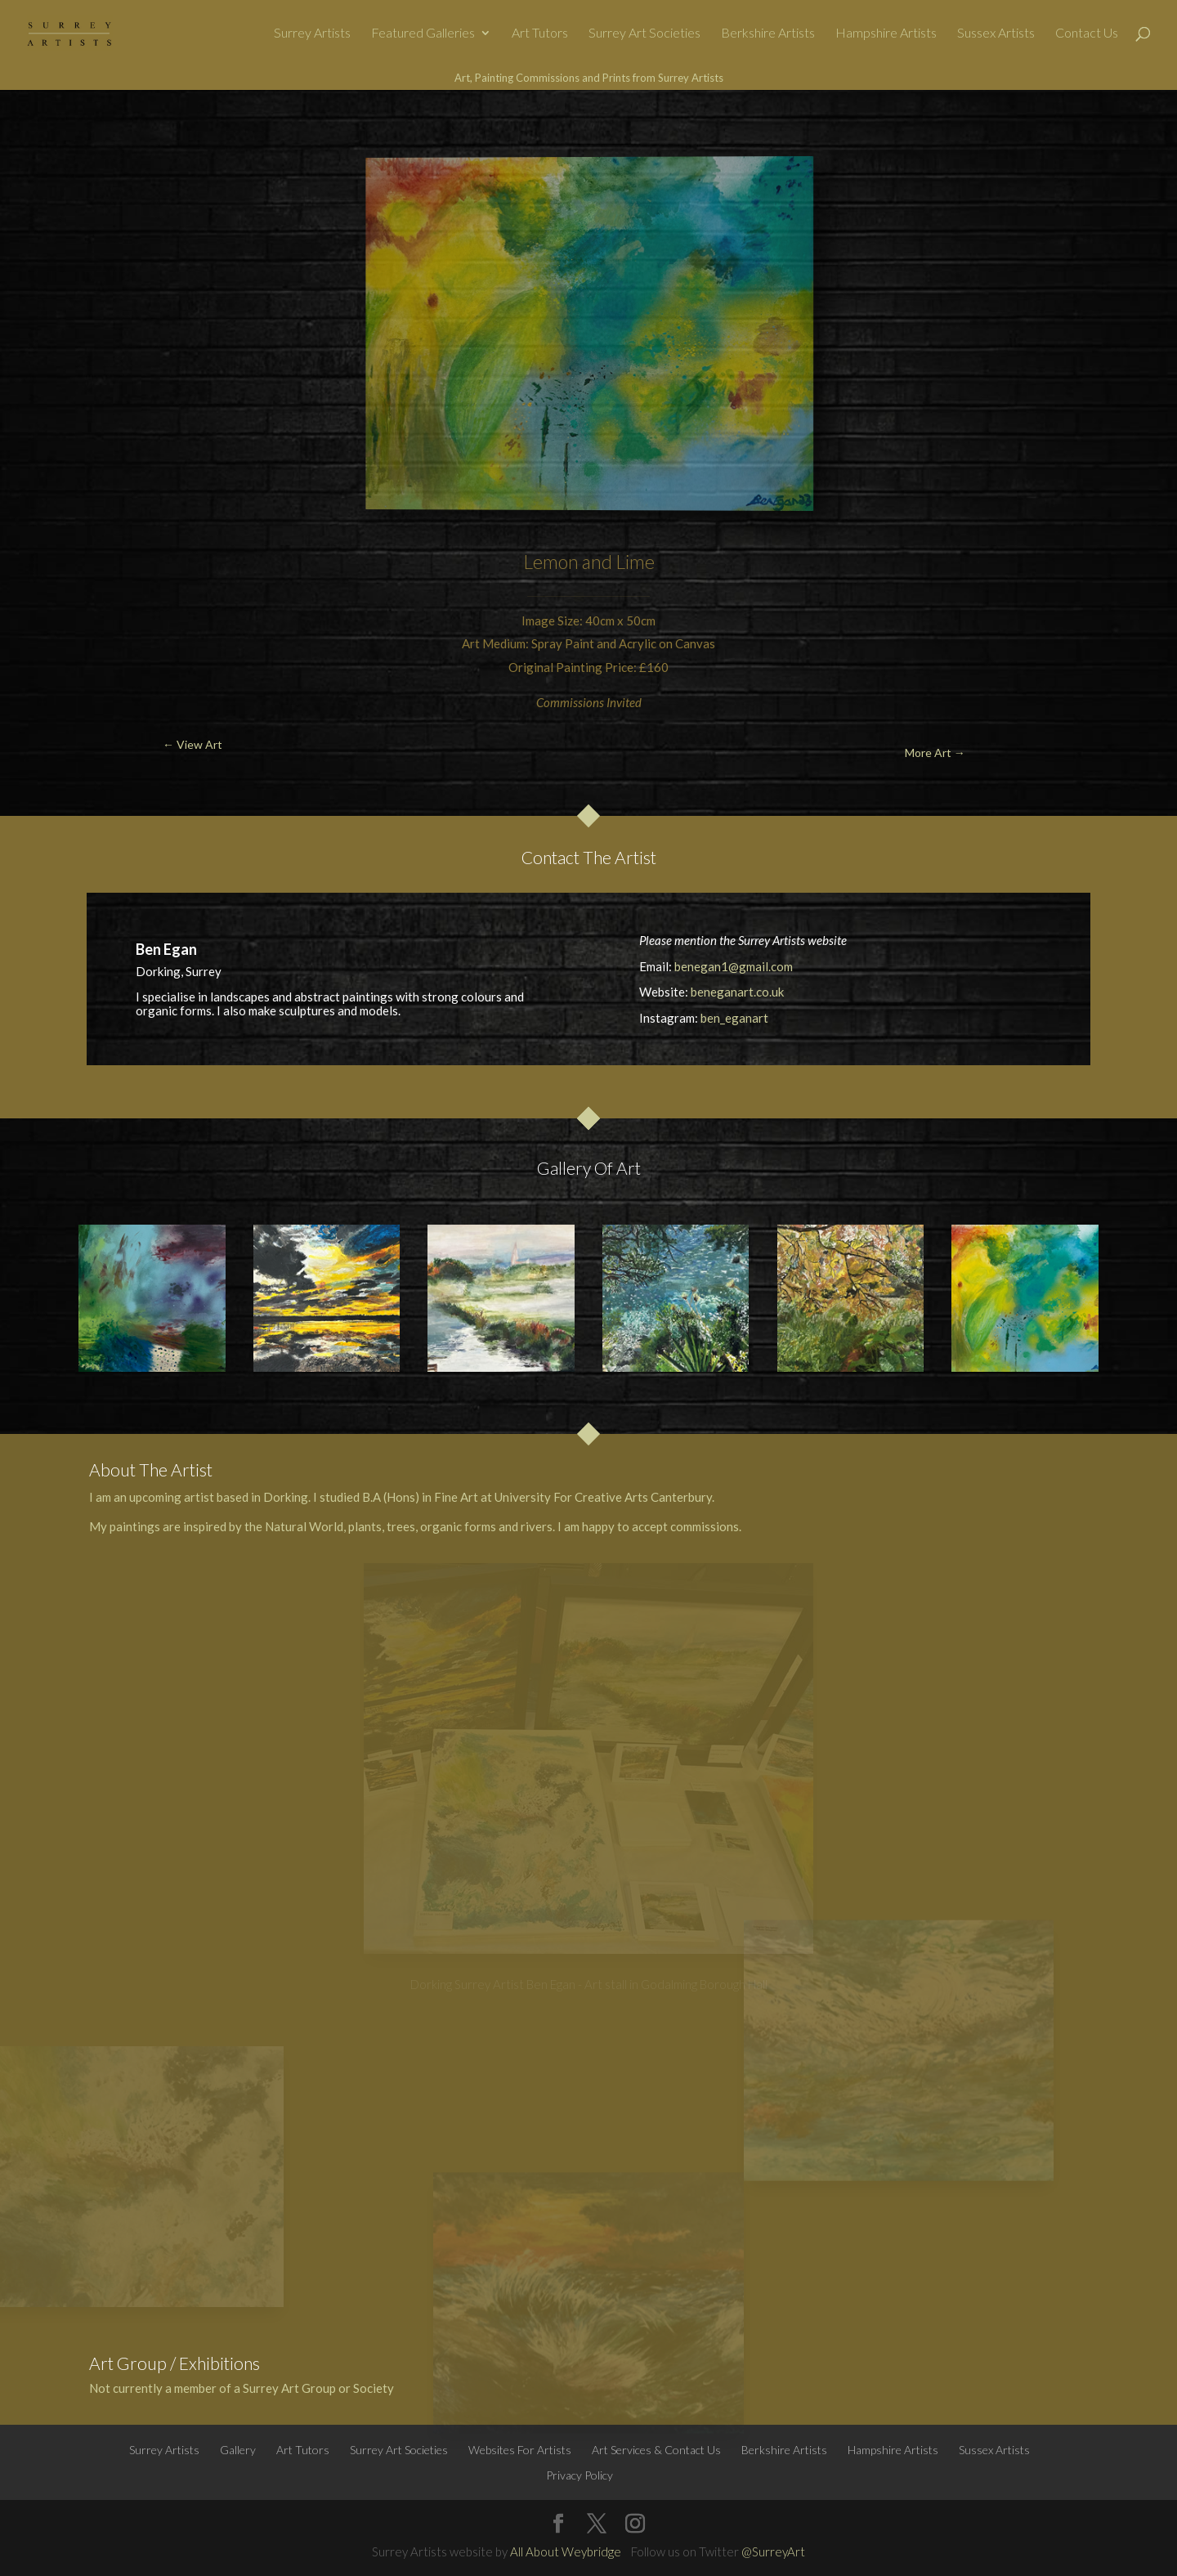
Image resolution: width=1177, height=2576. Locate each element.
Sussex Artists (996, 33)
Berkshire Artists (768, 33)
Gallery (238, 2450)
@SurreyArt (773, 2551)
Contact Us (1086, 33)
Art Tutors (540, 33)
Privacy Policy (579, 2475)
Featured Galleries (423, 33)
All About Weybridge (565, 2551)
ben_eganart (734, 1017)
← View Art (94, 128)
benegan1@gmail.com (733, 966)
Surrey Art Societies (644, 33)
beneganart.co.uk (737, 991)
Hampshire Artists (886, 33)
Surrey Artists (312, 33)
